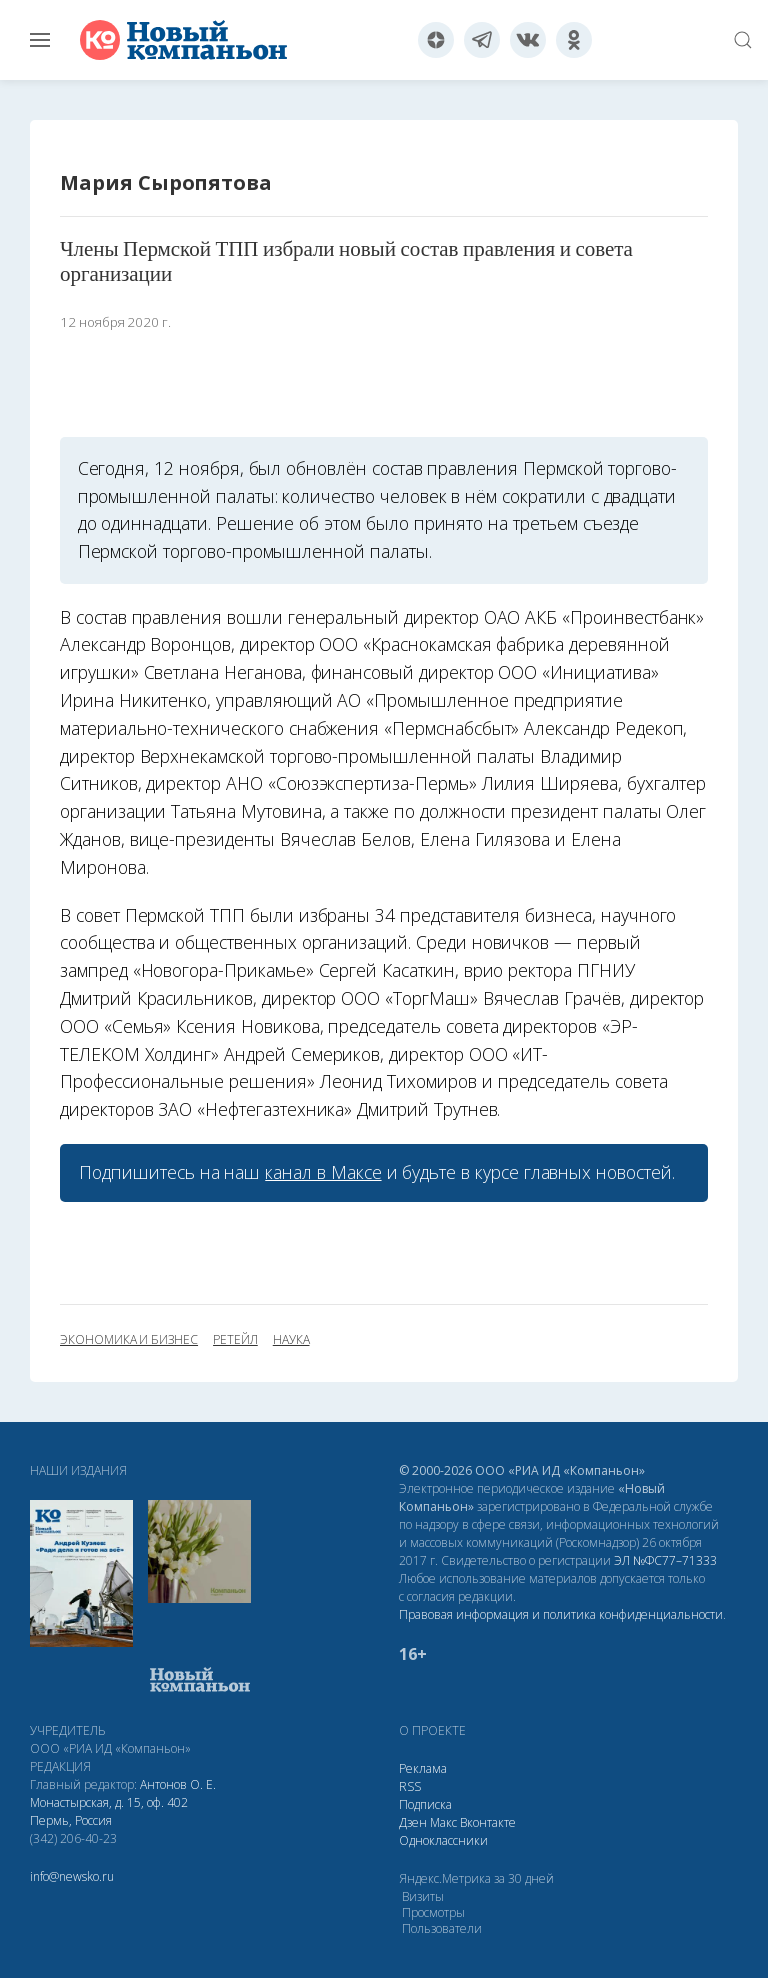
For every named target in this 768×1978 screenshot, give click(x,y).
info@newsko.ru (72, 1876)
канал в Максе (323, 1172)
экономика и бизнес (129, 1340)
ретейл (235, 1340)
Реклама (423, 1768)
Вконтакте (488, 1822)
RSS (410, 1786)
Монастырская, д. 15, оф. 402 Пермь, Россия (109, 1811)
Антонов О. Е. (178, 1784)
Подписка (425, 1804)
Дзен (413, 1822)
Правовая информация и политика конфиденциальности (561, 1614)
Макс (443, 1822)
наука (291, 1340)
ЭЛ (665, 1560)
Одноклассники (443, 1840)
